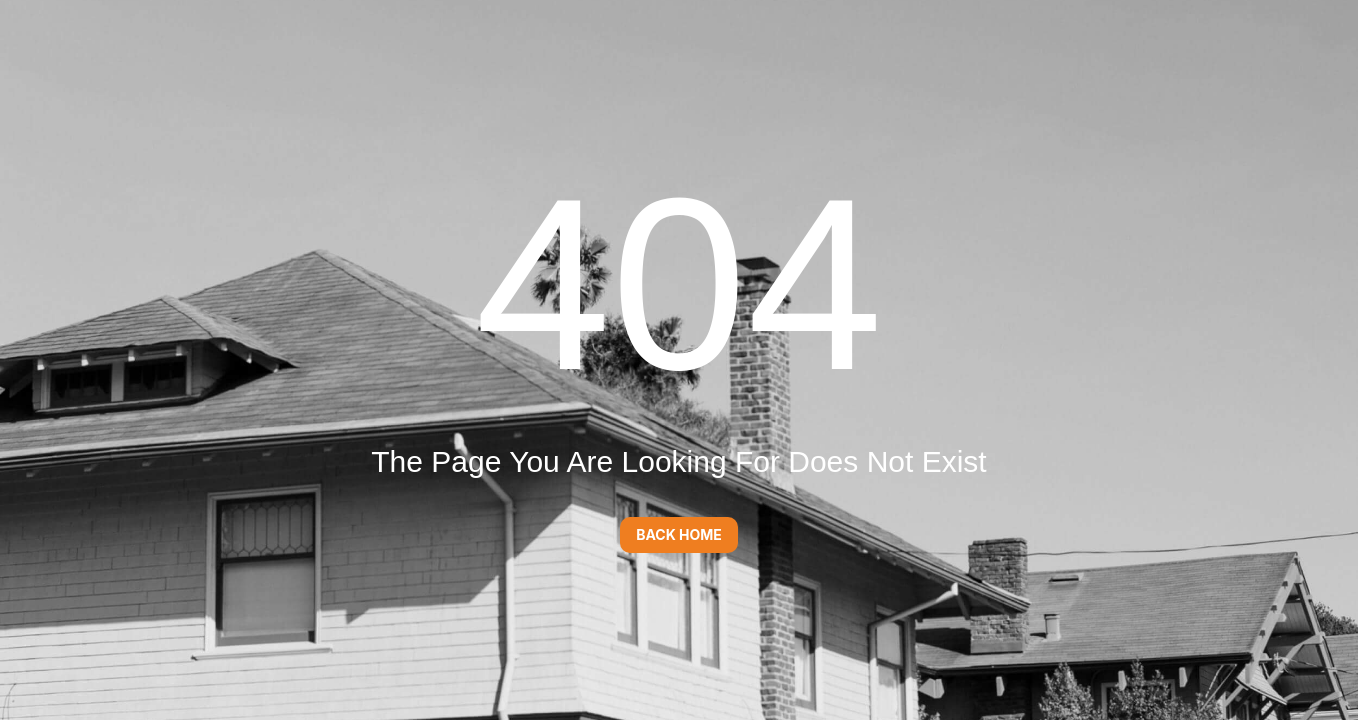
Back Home (679, 534)
